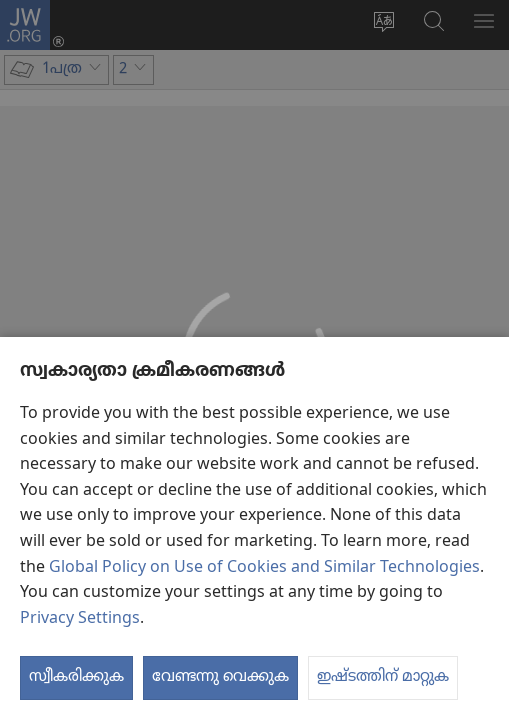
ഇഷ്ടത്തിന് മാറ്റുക (383, 677)
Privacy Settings (80, 619)
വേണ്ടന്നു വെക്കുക (220, 677)
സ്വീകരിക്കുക (76, 677)
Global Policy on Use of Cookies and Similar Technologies (264, 568)
